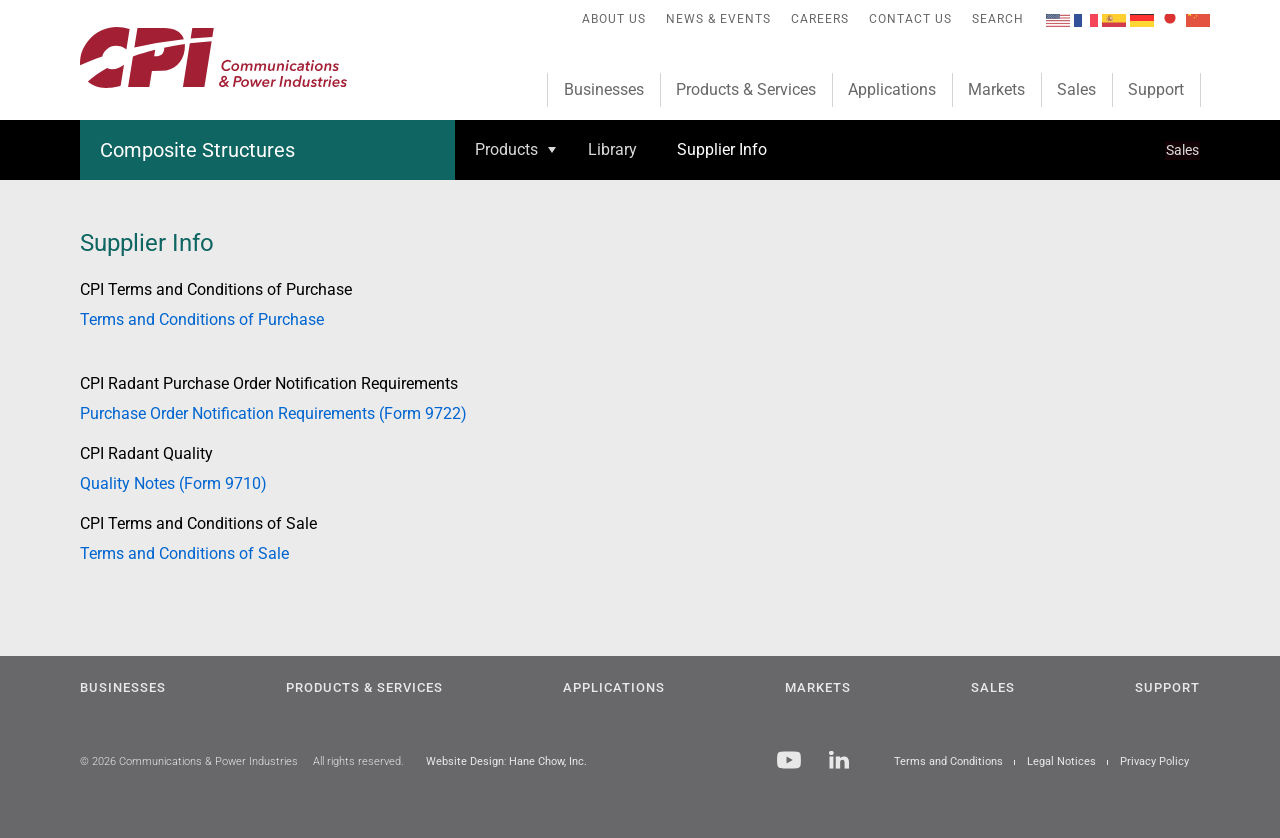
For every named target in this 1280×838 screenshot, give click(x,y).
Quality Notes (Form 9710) (173, 483)
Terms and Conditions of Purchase (202, 319)
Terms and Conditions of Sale (184, 553)
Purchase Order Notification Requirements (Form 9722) (273, 413)
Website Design (465, 761)
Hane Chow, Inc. (548, 761)
